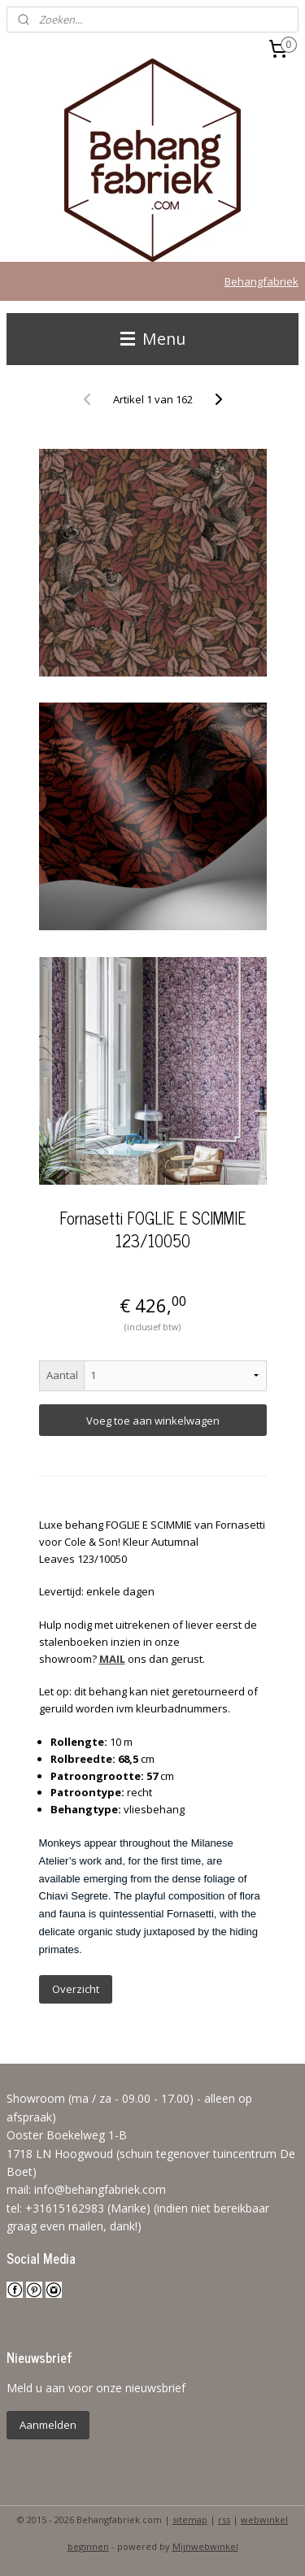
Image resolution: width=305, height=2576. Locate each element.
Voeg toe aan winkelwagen (153, 1420)
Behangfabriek (261, 281)
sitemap (189, 2519)
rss (224, 2519)
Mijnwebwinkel (205, 2546)
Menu (152, 339)
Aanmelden (48, 2424)
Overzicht (75, 1989)
